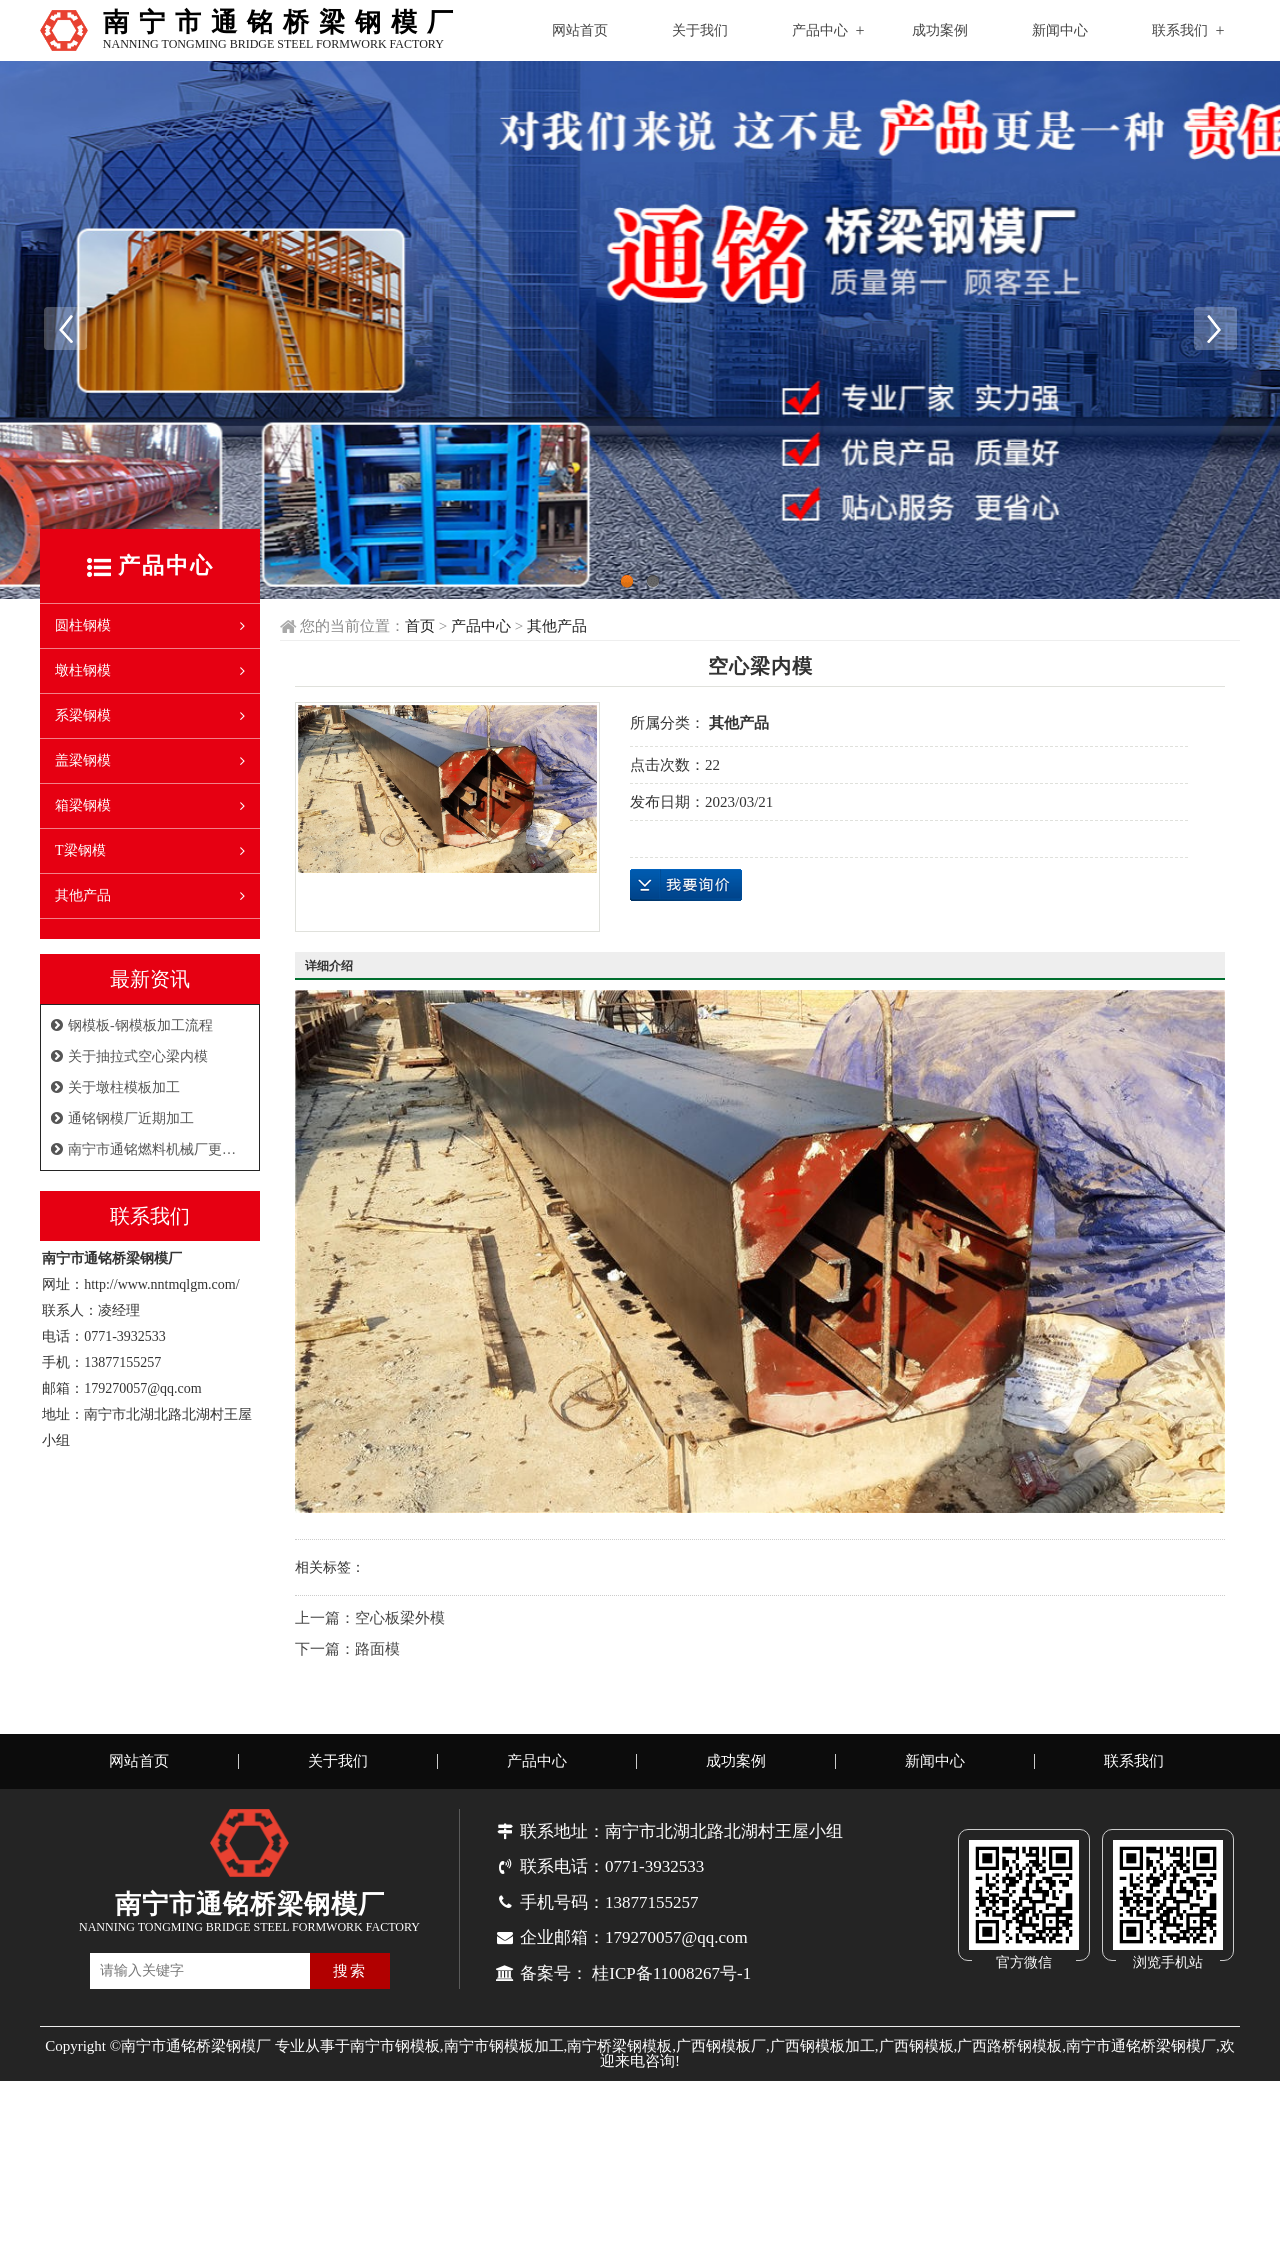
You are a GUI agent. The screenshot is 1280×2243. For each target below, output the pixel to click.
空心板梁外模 (400, 1630)
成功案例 (940, 30)
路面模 (377, 1661)
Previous (65, 334)
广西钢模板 (916, 2058)
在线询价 (686, 897)
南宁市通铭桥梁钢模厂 (1141, 2058)
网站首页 (580, 30)
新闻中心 (1060, 30)
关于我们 (700, 30)
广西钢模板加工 (822, 2058)
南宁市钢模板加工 (504, 2058)
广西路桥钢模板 (1009, 2058)
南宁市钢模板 (395, 2058)
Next (1215, 334)
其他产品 (557, 638)
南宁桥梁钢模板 (619, 2058)
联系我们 (1180, 30)
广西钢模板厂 (721, 2058)
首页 (420, 638)
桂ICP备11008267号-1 (671, 1985)
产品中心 (820, 30)
